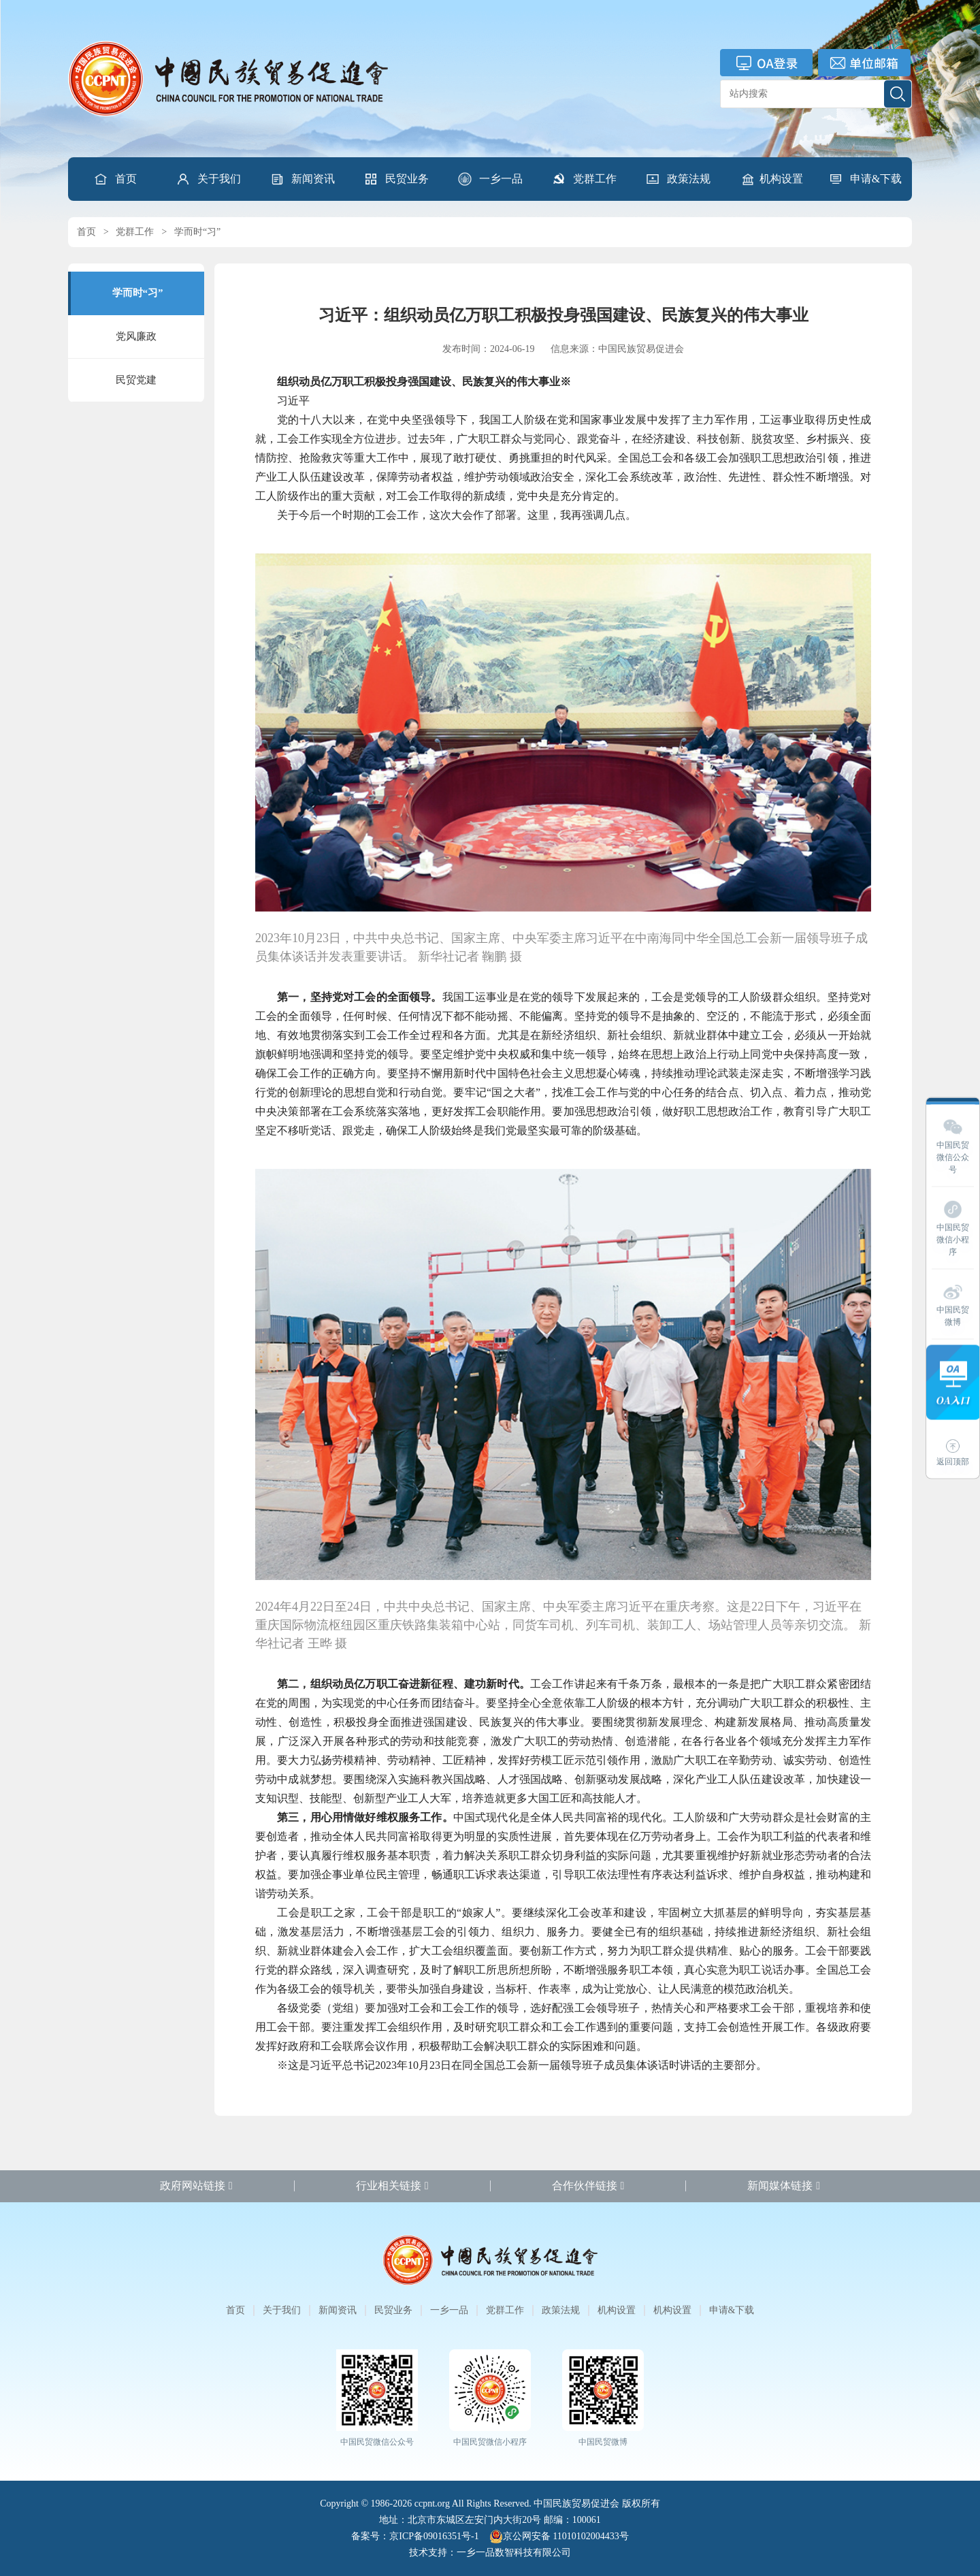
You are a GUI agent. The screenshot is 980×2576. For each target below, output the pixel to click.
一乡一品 (490, 179)
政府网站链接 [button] (196, 2185)
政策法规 (677, 179)
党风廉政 (136, 336)
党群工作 (584, 179)
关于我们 (208, 179)
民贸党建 (136, 379)
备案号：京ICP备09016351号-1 (414, 2536)
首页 (115, 179)
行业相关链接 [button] (392, 2185)
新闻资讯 (302, 179)
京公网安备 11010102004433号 (559, 2536)
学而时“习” (197, 232)
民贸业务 (396, 179)
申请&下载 (865, 179)
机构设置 (771, 179)
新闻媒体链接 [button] (783, 2185)
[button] (208, 179)
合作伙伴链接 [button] (588, 2185)
